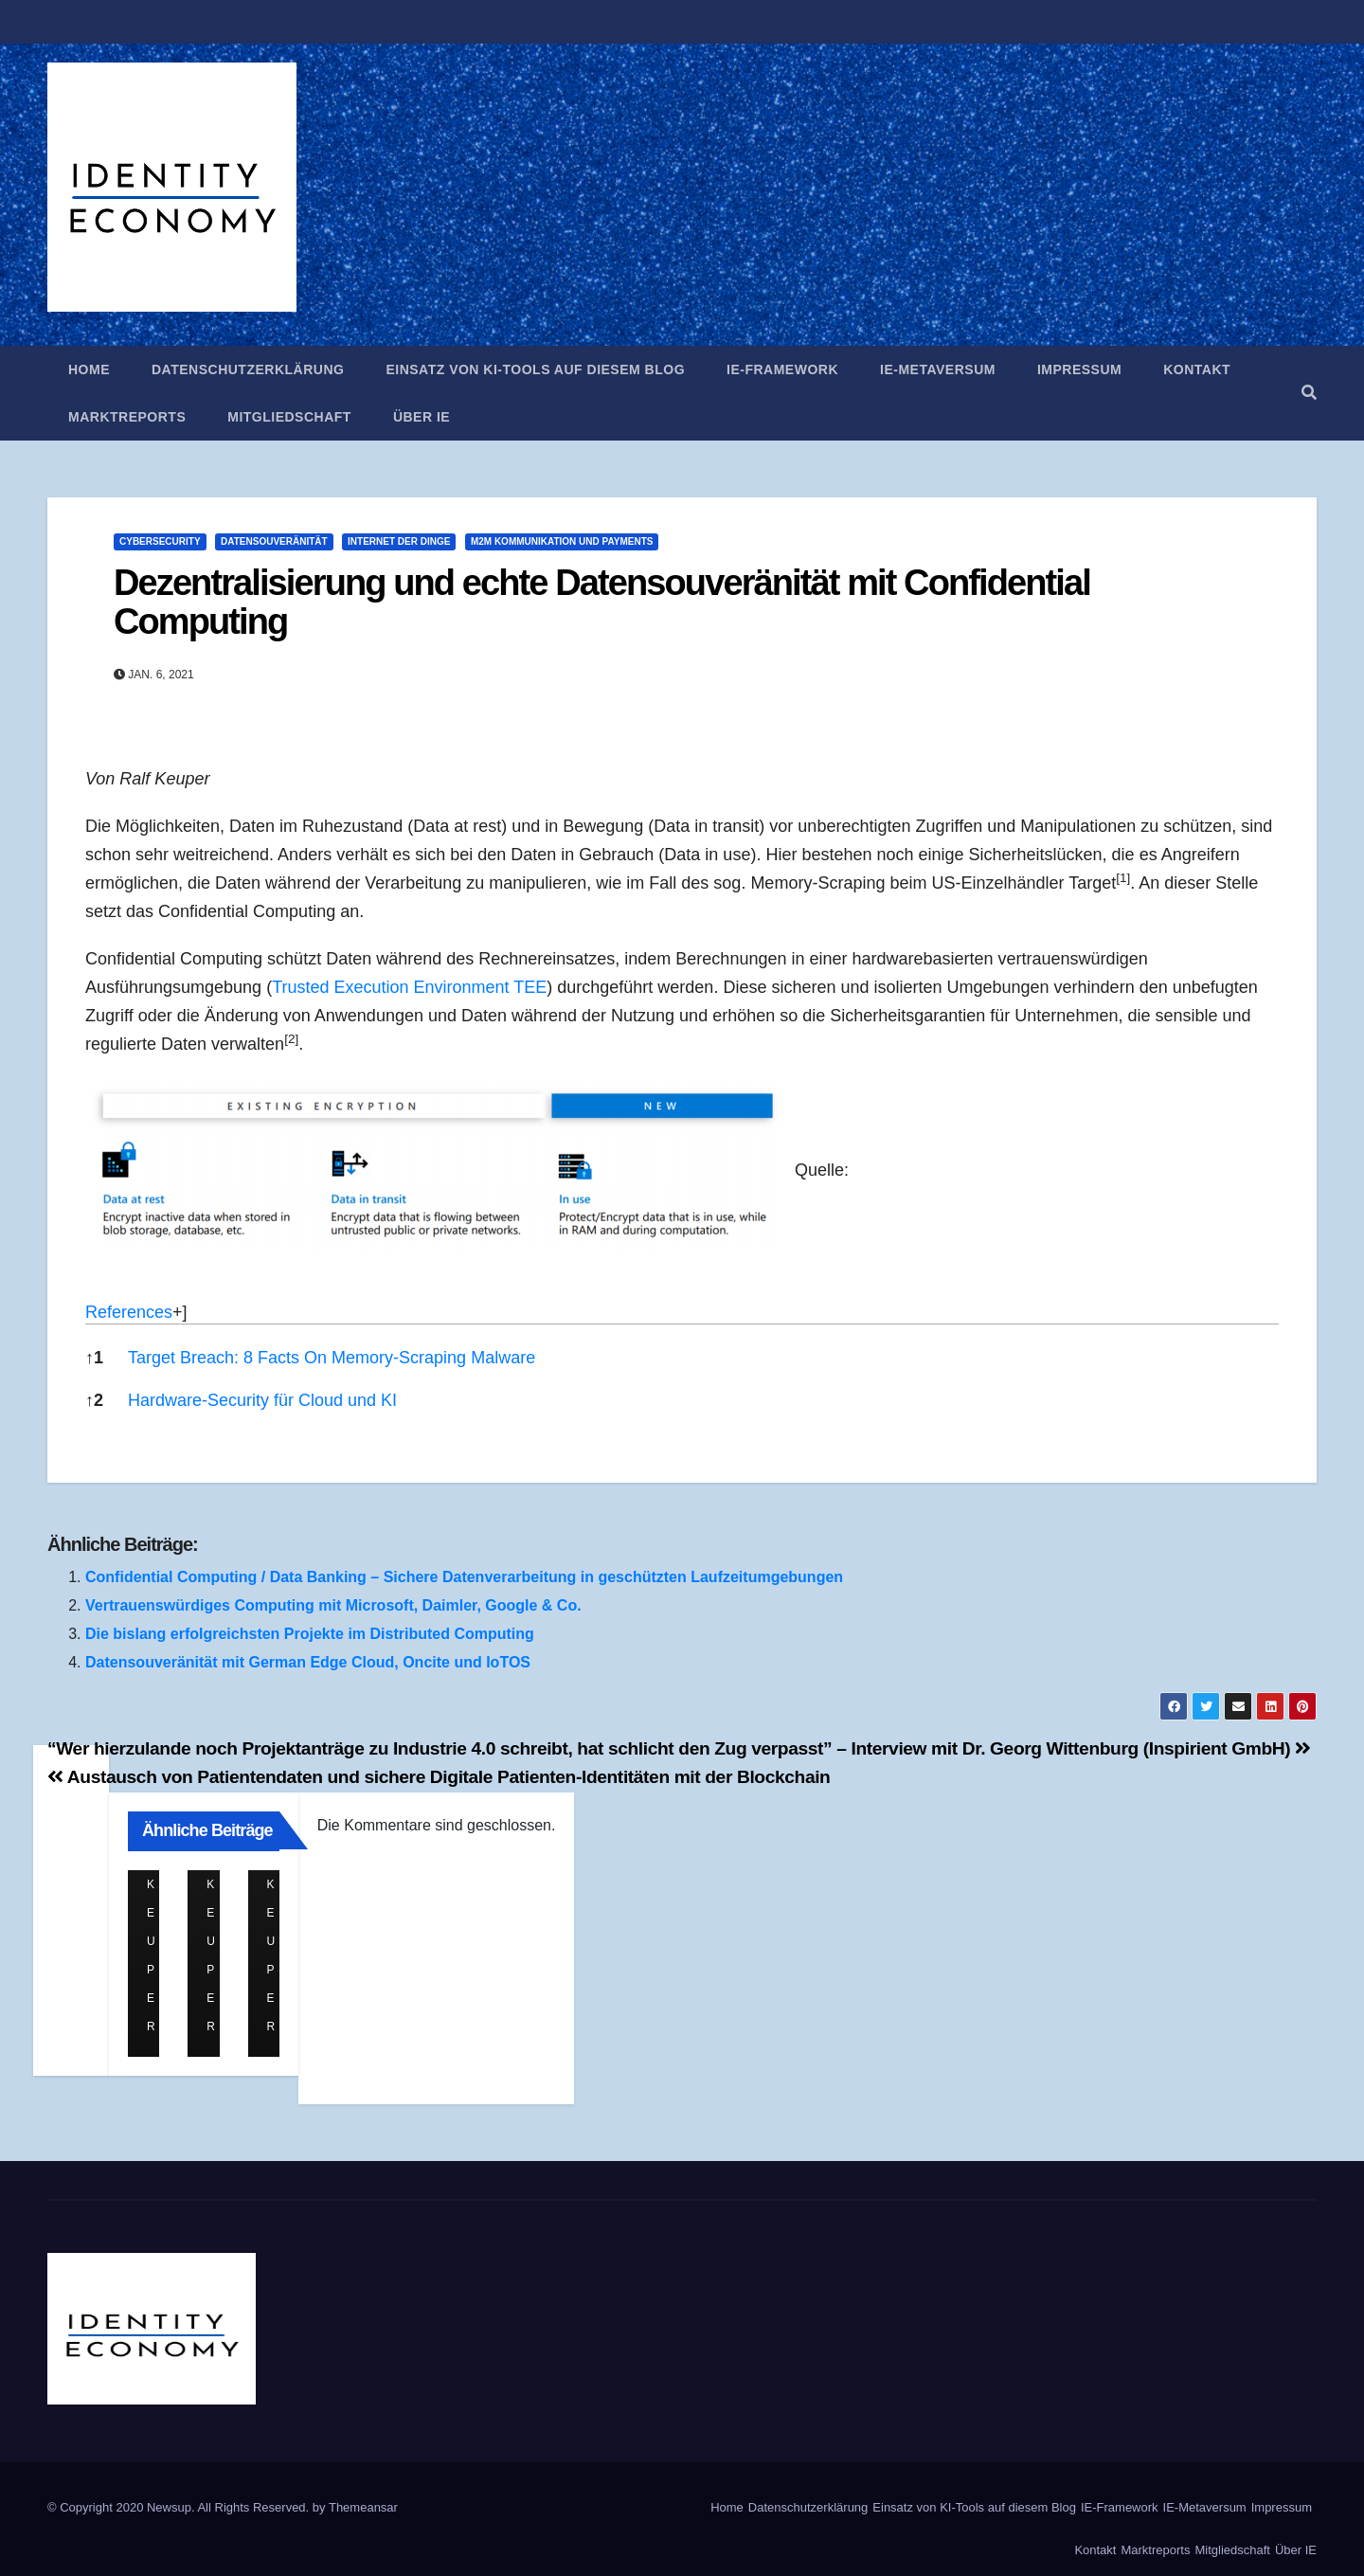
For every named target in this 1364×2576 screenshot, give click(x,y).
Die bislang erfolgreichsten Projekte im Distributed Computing (309, 1634)
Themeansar (363, 2507)
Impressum (1079, 369)
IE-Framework (782, 369)
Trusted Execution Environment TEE (409, 987)
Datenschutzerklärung (248, 369)
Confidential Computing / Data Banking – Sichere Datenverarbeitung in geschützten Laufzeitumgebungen (464, 1577)
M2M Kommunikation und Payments (562, 541)
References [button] (128, 1312)
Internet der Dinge (399, 541)
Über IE (421, 416)
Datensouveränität (274, 541)
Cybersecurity (160, 541)
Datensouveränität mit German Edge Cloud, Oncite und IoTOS (307, 1662)
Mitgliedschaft (289, 416)
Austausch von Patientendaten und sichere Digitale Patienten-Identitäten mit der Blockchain (438, 1777)
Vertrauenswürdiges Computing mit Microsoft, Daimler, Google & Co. (333, 1605)
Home (89, 369)
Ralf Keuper (155, 1885)
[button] (1309, 393)
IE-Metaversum (938, 369)
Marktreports (127, 416)
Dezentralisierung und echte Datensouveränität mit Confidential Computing (602, 602)
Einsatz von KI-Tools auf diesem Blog (535, 369)
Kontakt (1196, 369)
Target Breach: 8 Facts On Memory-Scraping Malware (331, 1357)
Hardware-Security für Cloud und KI (262, 1400)
